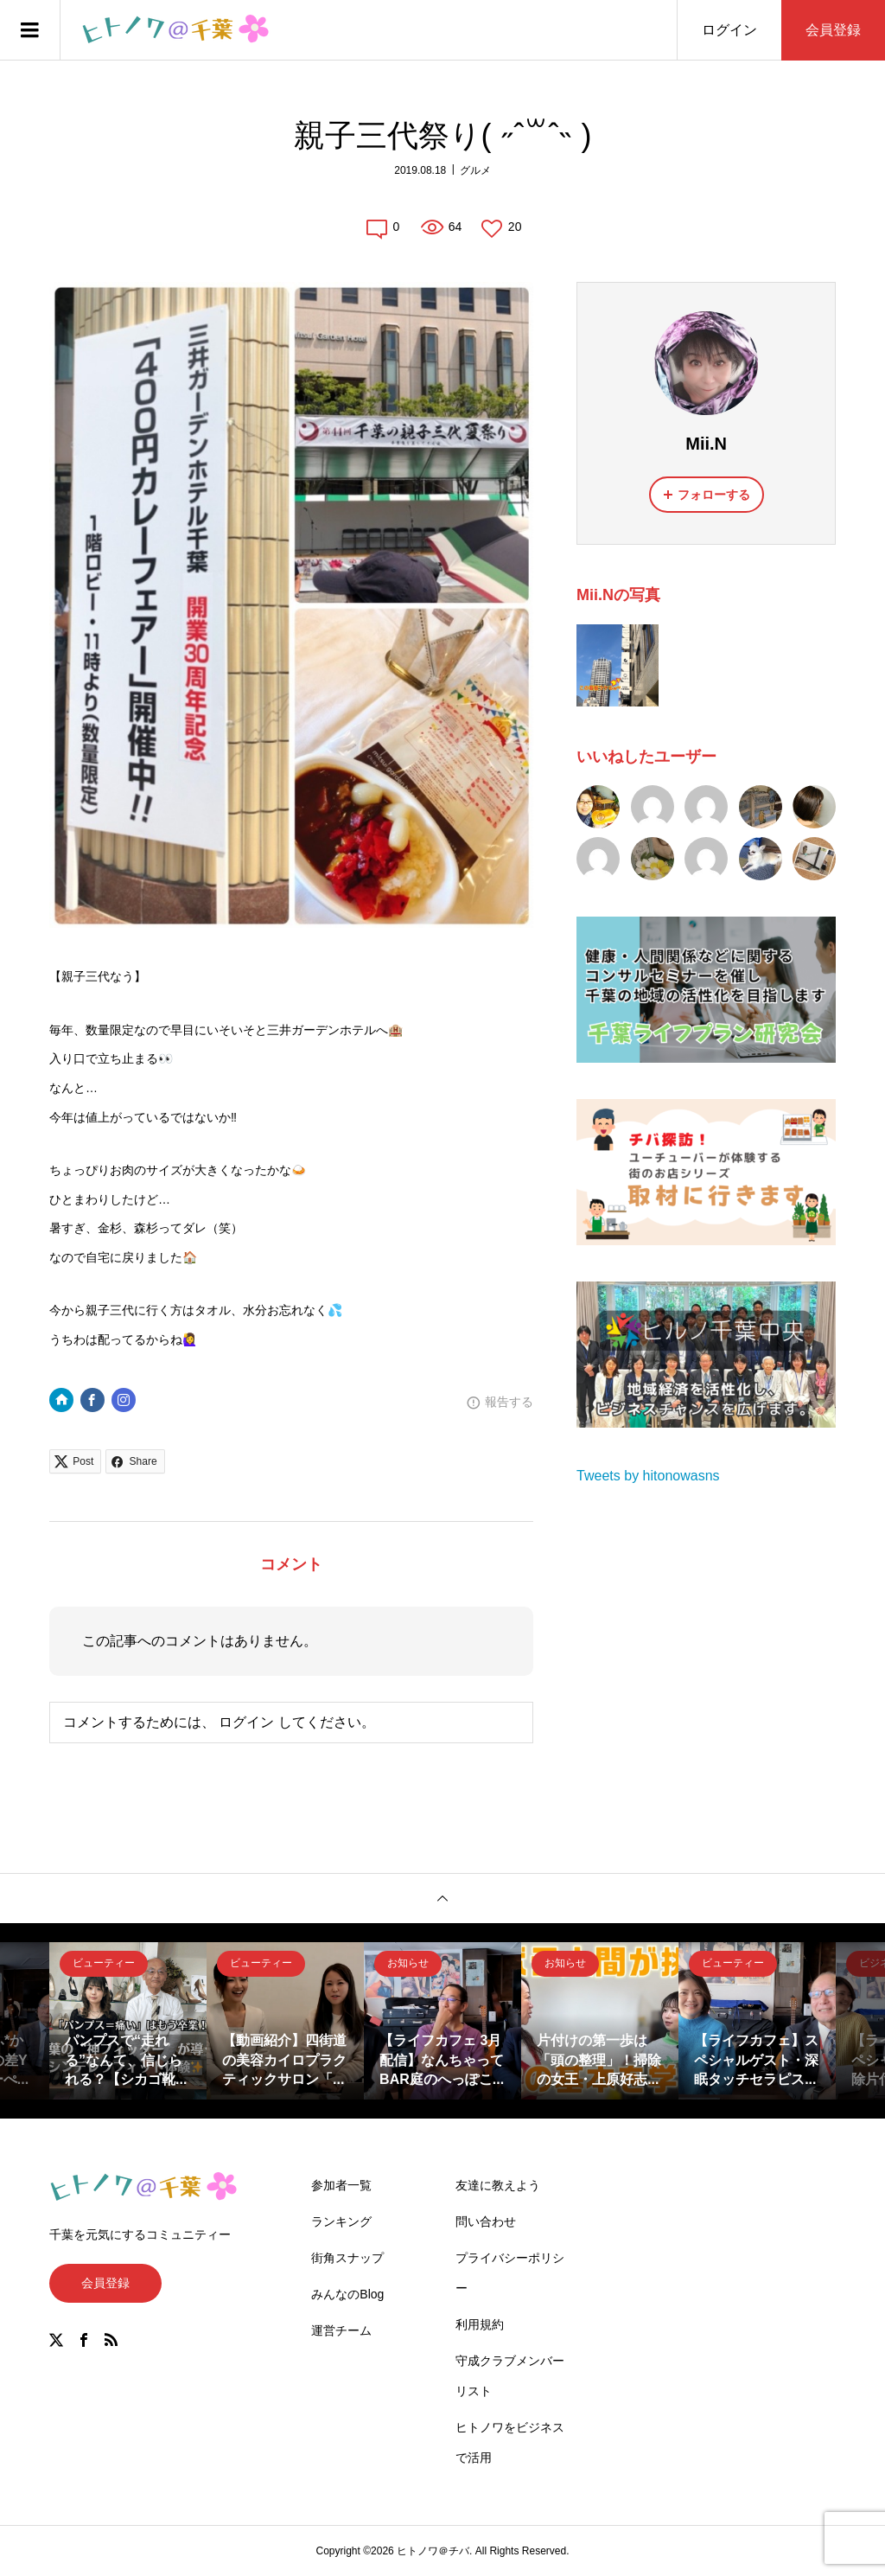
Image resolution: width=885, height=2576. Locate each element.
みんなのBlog (347, 2294)
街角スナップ (347, 2258)
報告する (509, 1402)
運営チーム (341, 2330)
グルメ (475, 170)
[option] (128, 2021)
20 (515, 226)
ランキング (341, 2221)
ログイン (729, 29)
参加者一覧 (341, 2185)
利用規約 (479, 2324)
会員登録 (833, 29)
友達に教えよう (497, 2185)
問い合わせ (485, 2221)
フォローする (714, 495)
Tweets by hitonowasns (647, 1475)
